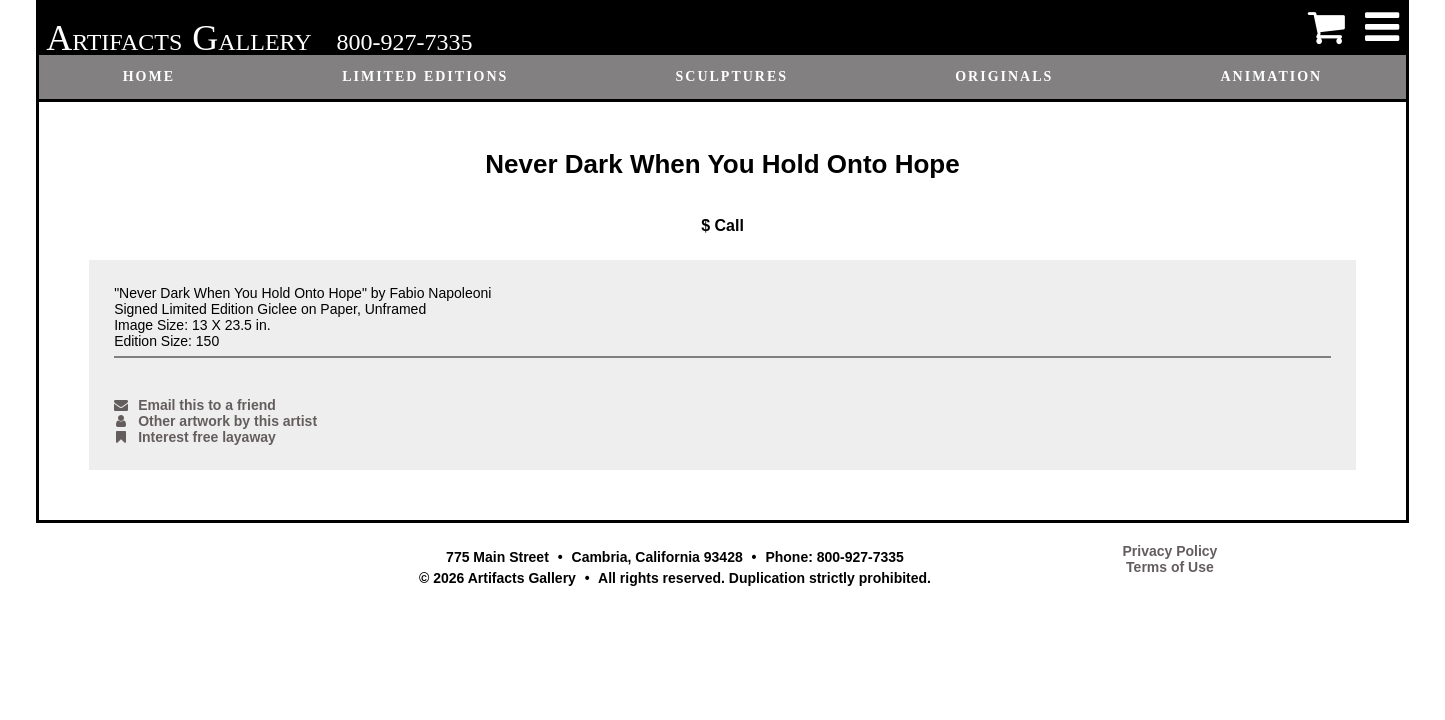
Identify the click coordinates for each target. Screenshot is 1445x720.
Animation (1271, 76)
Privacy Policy (1169, 551)
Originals (1004, 76)
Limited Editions (425, 76)
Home (149, 76)
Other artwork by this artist (215, 421)
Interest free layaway (195, 437)
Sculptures (731, 76)
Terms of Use (1170, 567)
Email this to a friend (195, 405)
